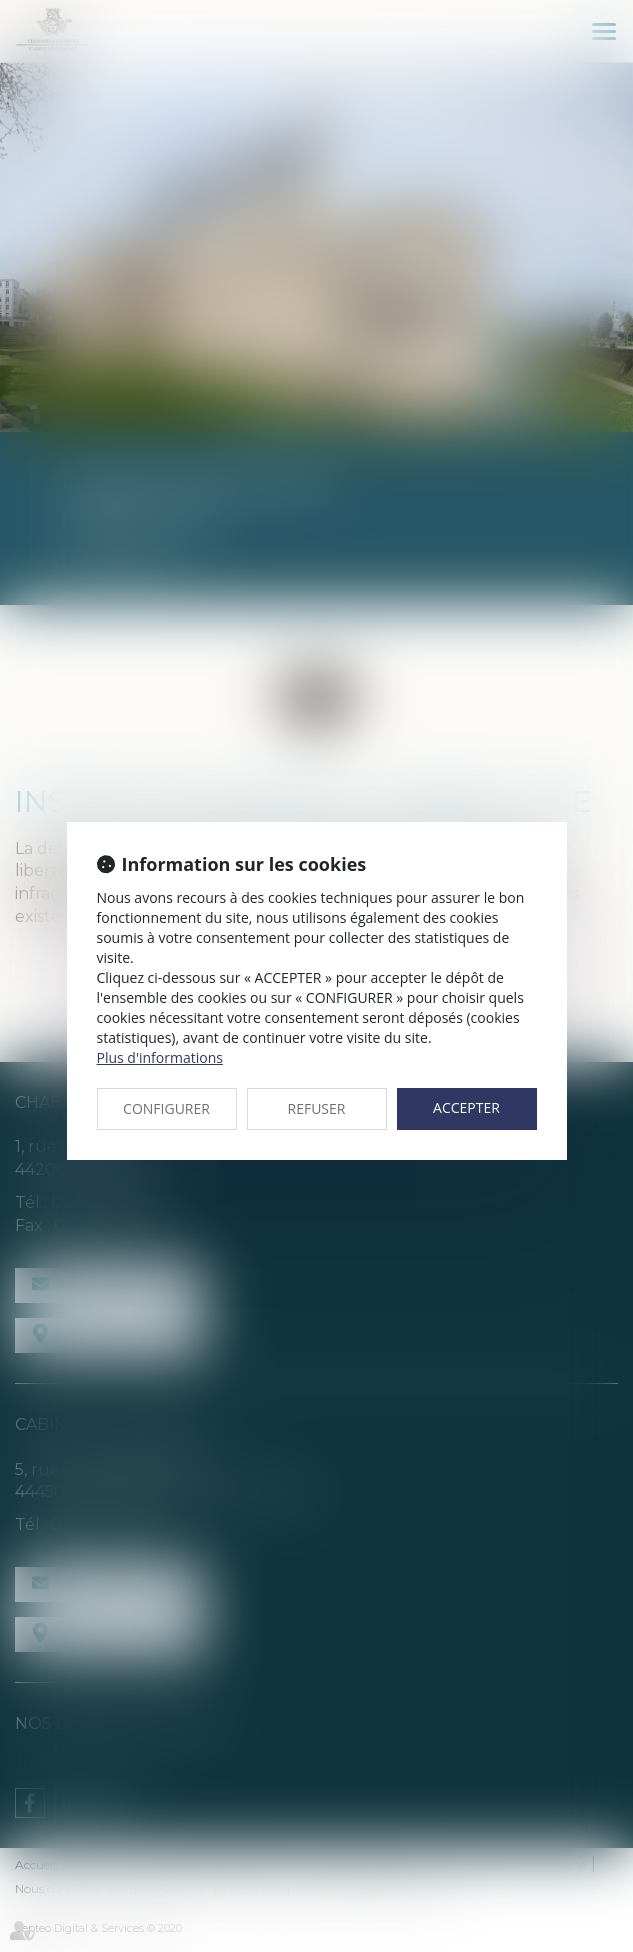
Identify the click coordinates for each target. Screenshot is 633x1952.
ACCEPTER (466, 1107)
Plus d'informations (160, 1057)
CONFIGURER (166, 1108)
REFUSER (317, 1108)
